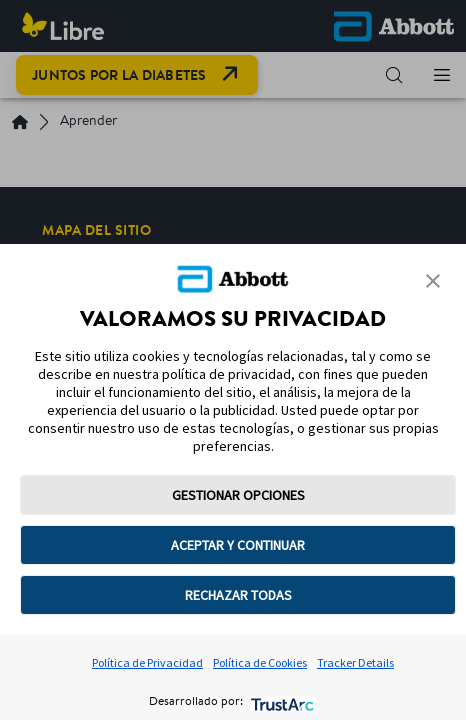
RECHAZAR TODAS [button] (238, 595)
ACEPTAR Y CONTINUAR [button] (238, 545)
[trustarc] (280, 702)
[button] (433, 281)
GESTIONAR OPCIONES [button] (238, 495)
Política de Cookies (260, 662)
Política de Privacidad (147, 662)
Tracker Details (355, 662)
